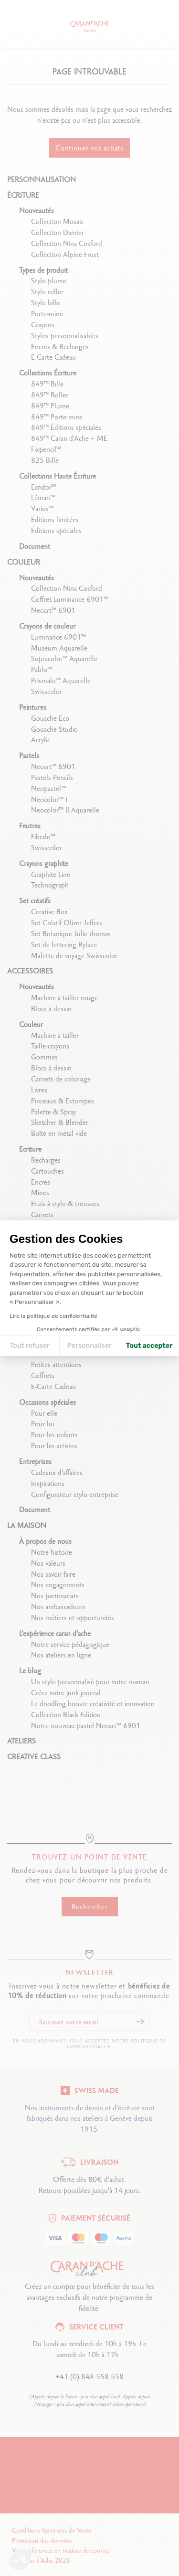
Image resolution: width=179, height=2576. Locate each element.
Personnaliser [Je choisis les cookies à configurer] (89, 1346)
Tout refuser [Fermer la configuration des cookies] (30, 1346)
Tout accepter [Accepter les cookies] (149, 1346)
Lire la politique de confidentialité (53, 1316)
